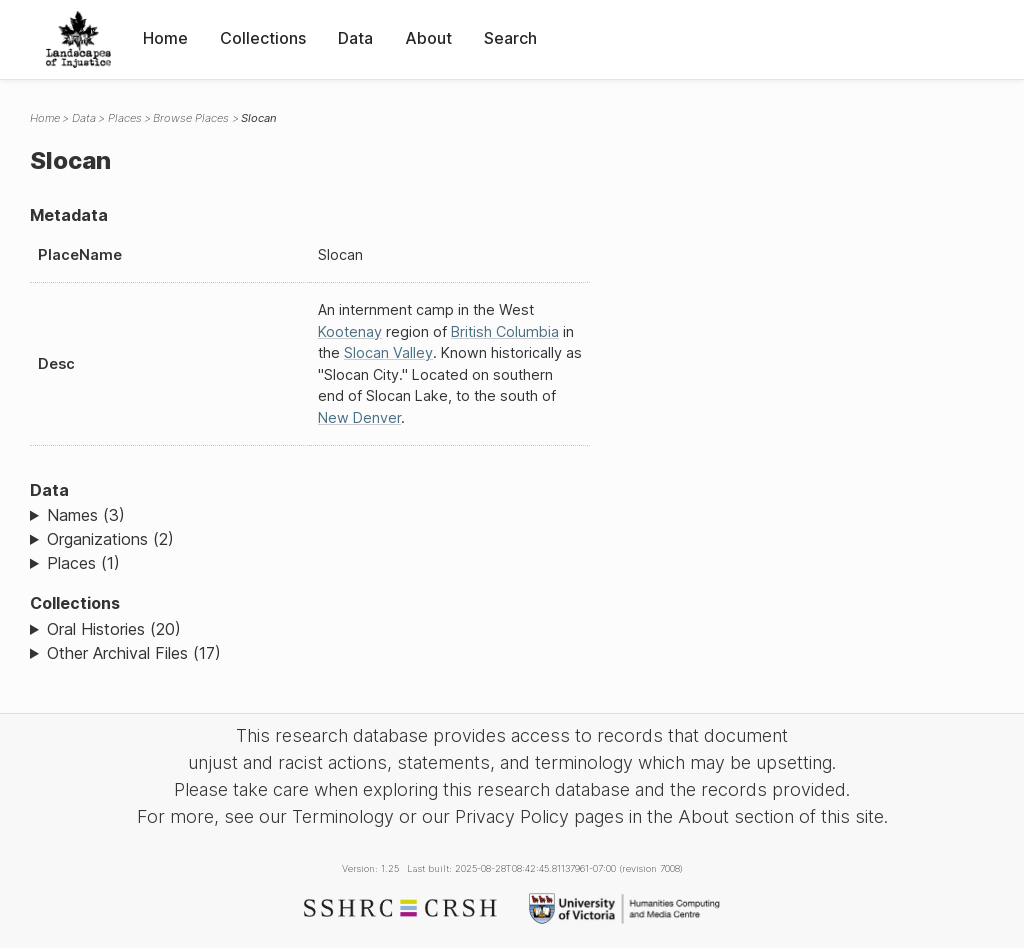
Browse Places (191, 118)
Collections (263, 38)
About (428, 38)
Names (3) (86, 515)
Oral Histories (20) (114, 629)
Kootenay (350, 331)
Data (355, 38)
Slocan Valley (388, 352)
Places (125, 118)
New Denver (359, 417)
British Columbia (505, 331)
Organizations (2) (110, 539)
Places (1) (83, 563)
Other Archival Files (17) (134, 653)
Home (165, 38)
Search (510, 38)
